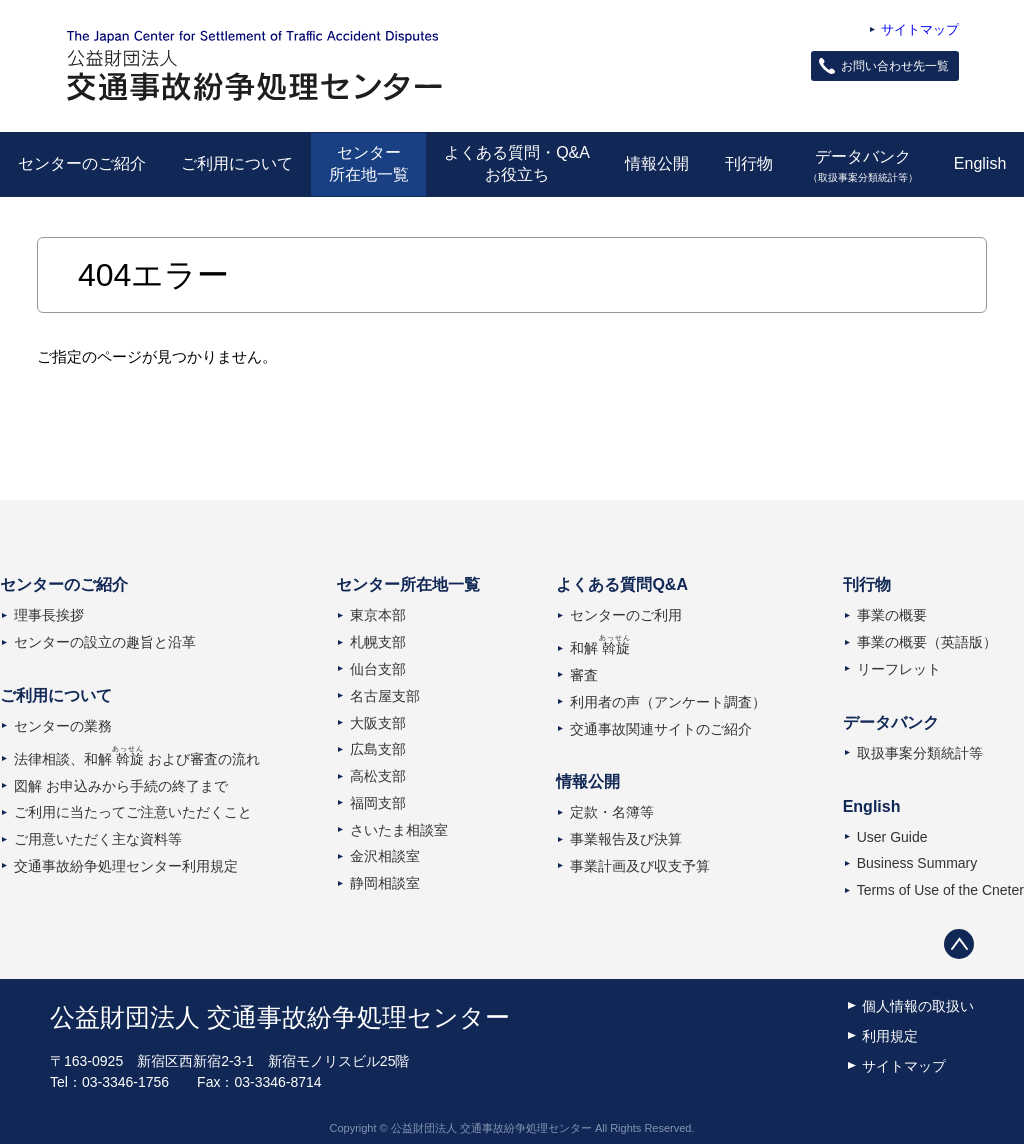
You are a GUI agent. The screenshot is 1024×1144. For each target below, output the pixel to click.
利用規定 (890, 1036)
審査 (584, 675)
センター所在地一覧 (369, 163)
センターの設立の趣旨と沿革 (105, 642)
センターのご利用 (626, 615)
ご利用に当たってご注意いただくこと (133, 812)
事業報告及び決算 (626, 839)
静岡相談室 (385, 883)
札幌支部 (378, 642)
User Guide (892, 837)
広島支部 (378, 749)
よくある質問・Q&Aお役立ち (517, 163)
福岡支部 (378, 803)
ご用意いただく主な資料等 (98, 839)
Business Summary (917, 863)
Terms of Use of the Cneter (940, 890)
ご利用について (237, 163)
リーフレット (899, 669)
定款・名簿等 (612, 812)
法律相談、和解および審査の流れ (137, 759)
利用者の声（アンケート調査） (668, 702)
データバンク (863, 165)
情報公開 (657, 163)
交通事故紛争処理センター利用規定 (126, 866)
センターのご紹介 (82, 163)
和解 (600, 648)
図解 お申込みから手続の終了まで (121, 786)
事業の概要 (892, 615)
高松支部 (378, 776)
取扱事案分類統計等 (920, 753)
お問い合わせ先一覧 (895, 66)
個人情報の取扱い (918, 1006)
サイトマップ (920, 29)
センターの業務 (63, 726)
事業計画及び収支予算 (640, 866)
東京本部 (378, 615)
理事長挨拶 (49, 615)
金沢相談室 (385, 856)
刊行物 (749, 163)
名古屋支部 (385, 696)
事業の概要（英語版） (927, 642)
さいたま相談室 (399, 830)
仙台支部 (378, 669)
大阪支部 (378, 723)
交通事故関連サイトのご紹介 (661, 729)
